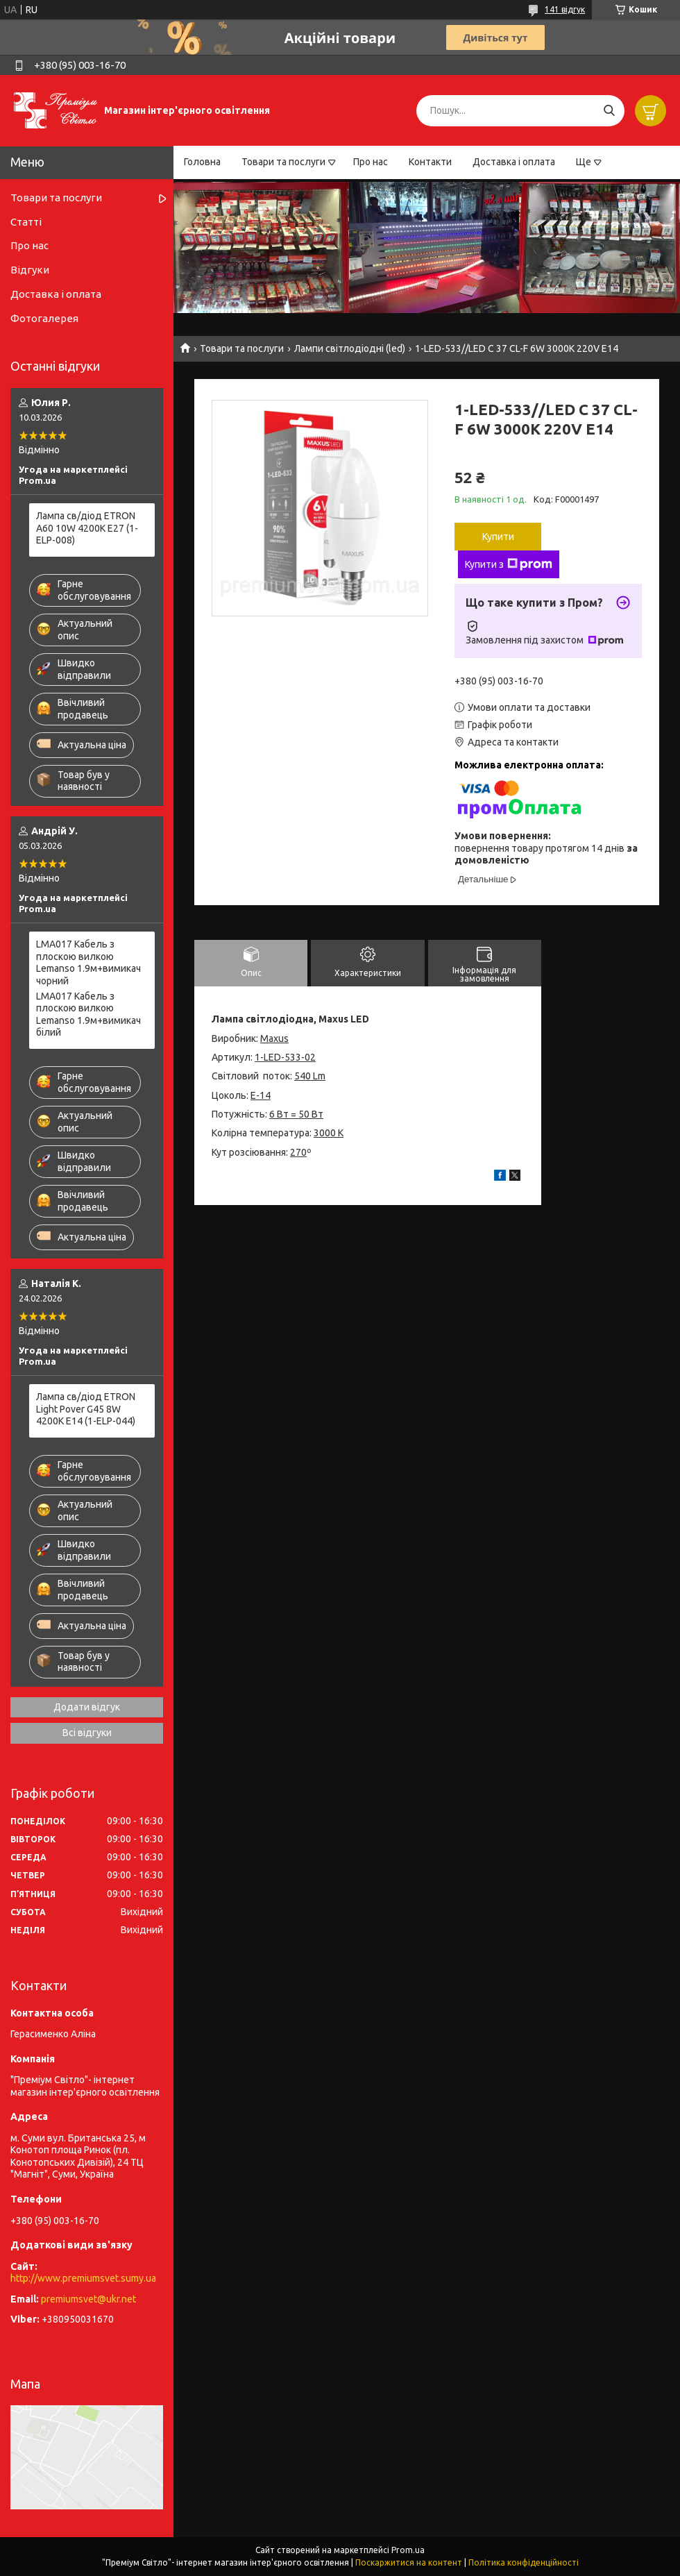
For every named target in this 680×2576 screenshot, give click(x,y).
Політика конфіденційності (523, 2562)
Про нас (370, 161)
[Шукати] (608, 110)
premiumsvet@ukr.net (88, 2299)
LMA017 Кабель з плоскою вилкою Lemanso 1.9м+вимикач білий (88, 1014)
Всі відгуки (87, 1732)
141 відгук (565, 9)
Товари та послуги (283, 161)
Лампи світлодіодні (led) (349, 348)
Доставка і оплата (514, 161)
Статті (26, 222)
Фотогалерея (44, 318)
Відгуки (29, 270)
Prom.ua (408, 2549)
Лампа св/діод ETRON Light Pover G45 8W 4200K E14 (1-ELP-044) (85, 1408)
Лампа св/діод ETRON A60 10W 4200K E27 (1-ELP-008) (87, 528)
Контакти (430, 161)
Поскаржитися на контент (408, 2562)
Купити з (508, 564)
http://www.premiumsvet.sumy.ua (83, 2278)
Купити (498, 536)
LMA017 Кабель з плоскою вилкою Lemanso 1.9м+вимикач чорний (88, 962)
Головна (202, 161)
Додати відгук (86, 1706)
